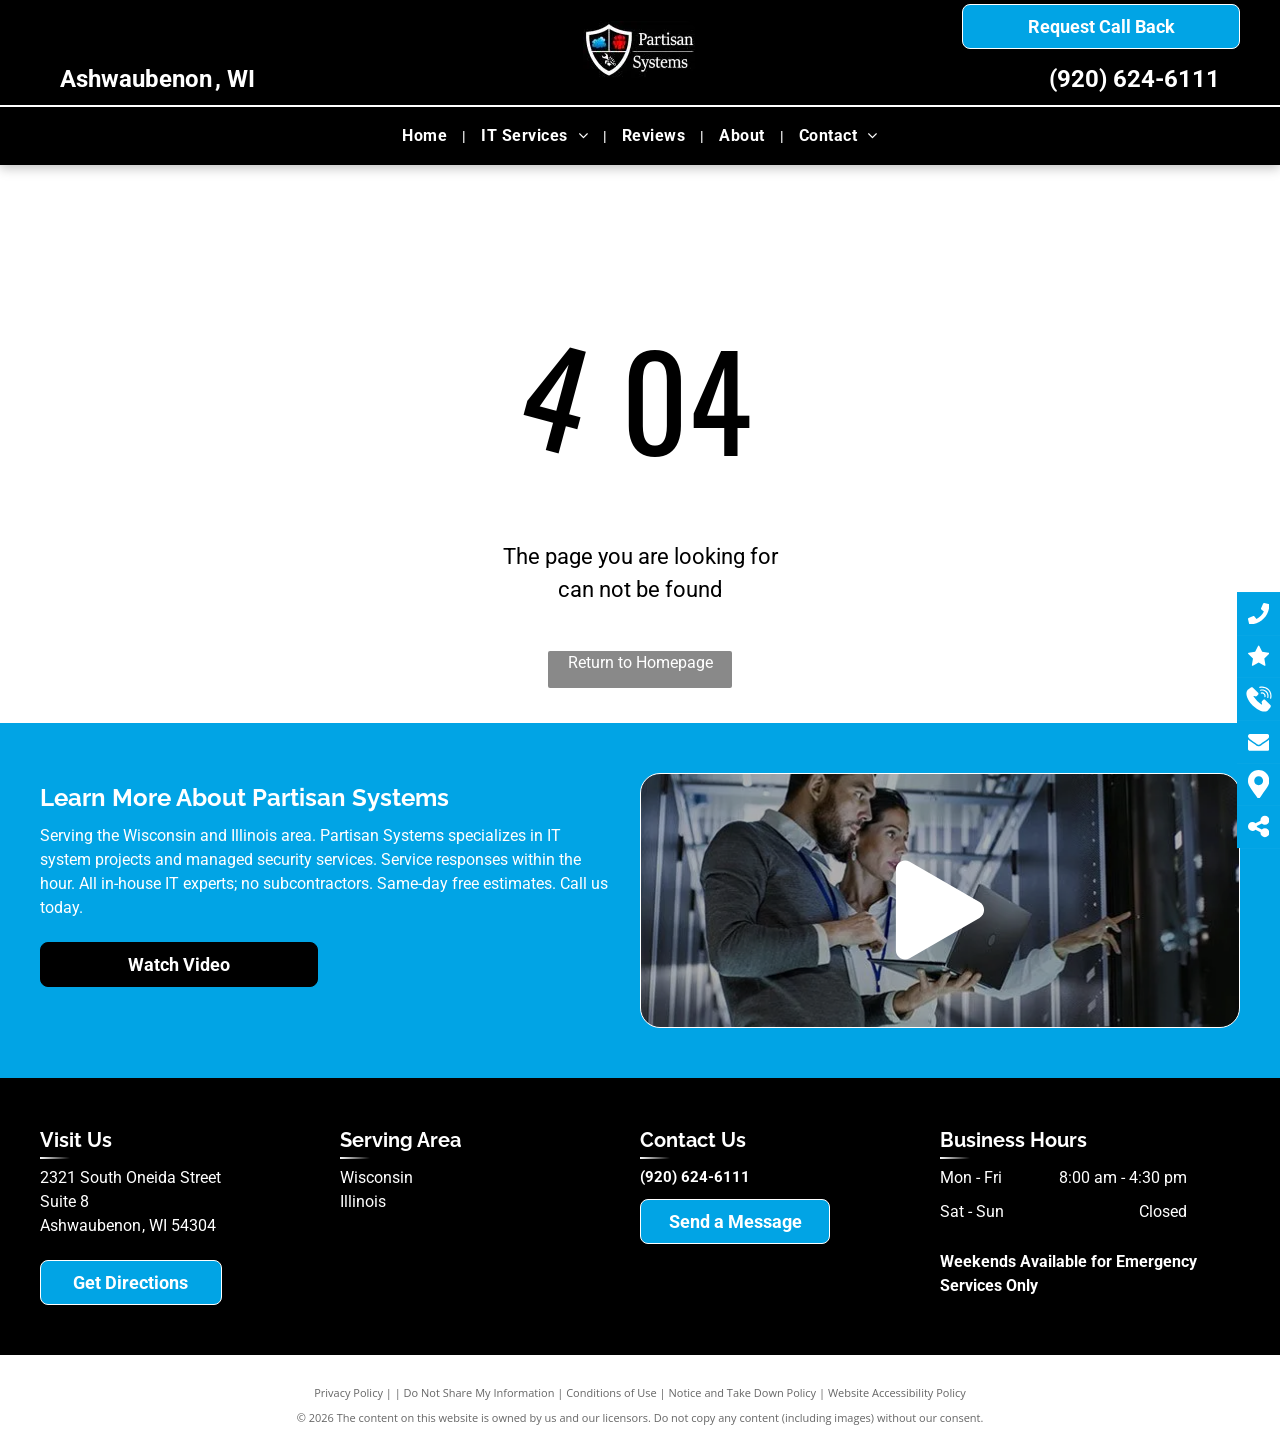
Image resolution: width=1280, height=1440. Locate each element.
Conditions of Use (611, 1392)
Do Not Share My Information (479, 1392)
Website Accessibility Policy (897, 1392)
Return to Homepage (640, 662)
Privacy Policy (348, 1392)
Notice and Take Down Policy (743, 1392)
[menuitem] (426, 136)
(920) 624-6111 (1134, 79)
